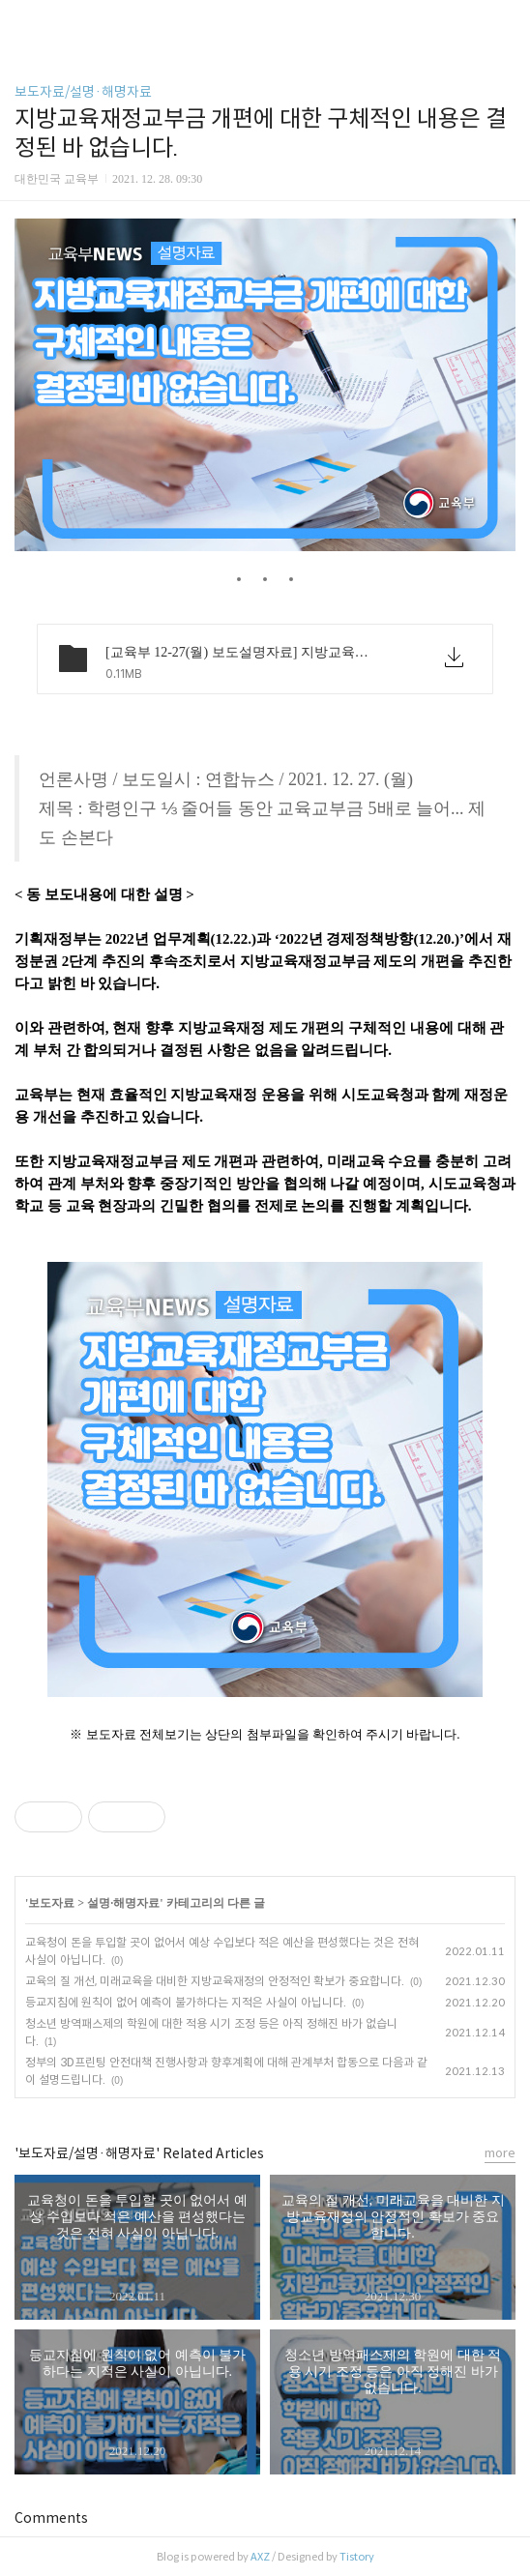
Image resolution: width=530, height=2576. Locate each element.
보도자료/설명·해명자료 (83, 92)
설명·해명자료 (123, 1903)
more (500, 2153)
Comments (51, 2518)
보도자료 (51, 1903)
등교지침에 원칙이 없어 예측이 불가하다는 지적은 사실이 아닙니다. (185, 2002)
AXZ (260, 2556)
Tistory (356, 2556)
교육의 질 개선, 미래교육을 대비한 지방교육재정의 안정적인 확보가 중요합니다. (214, 1981)
